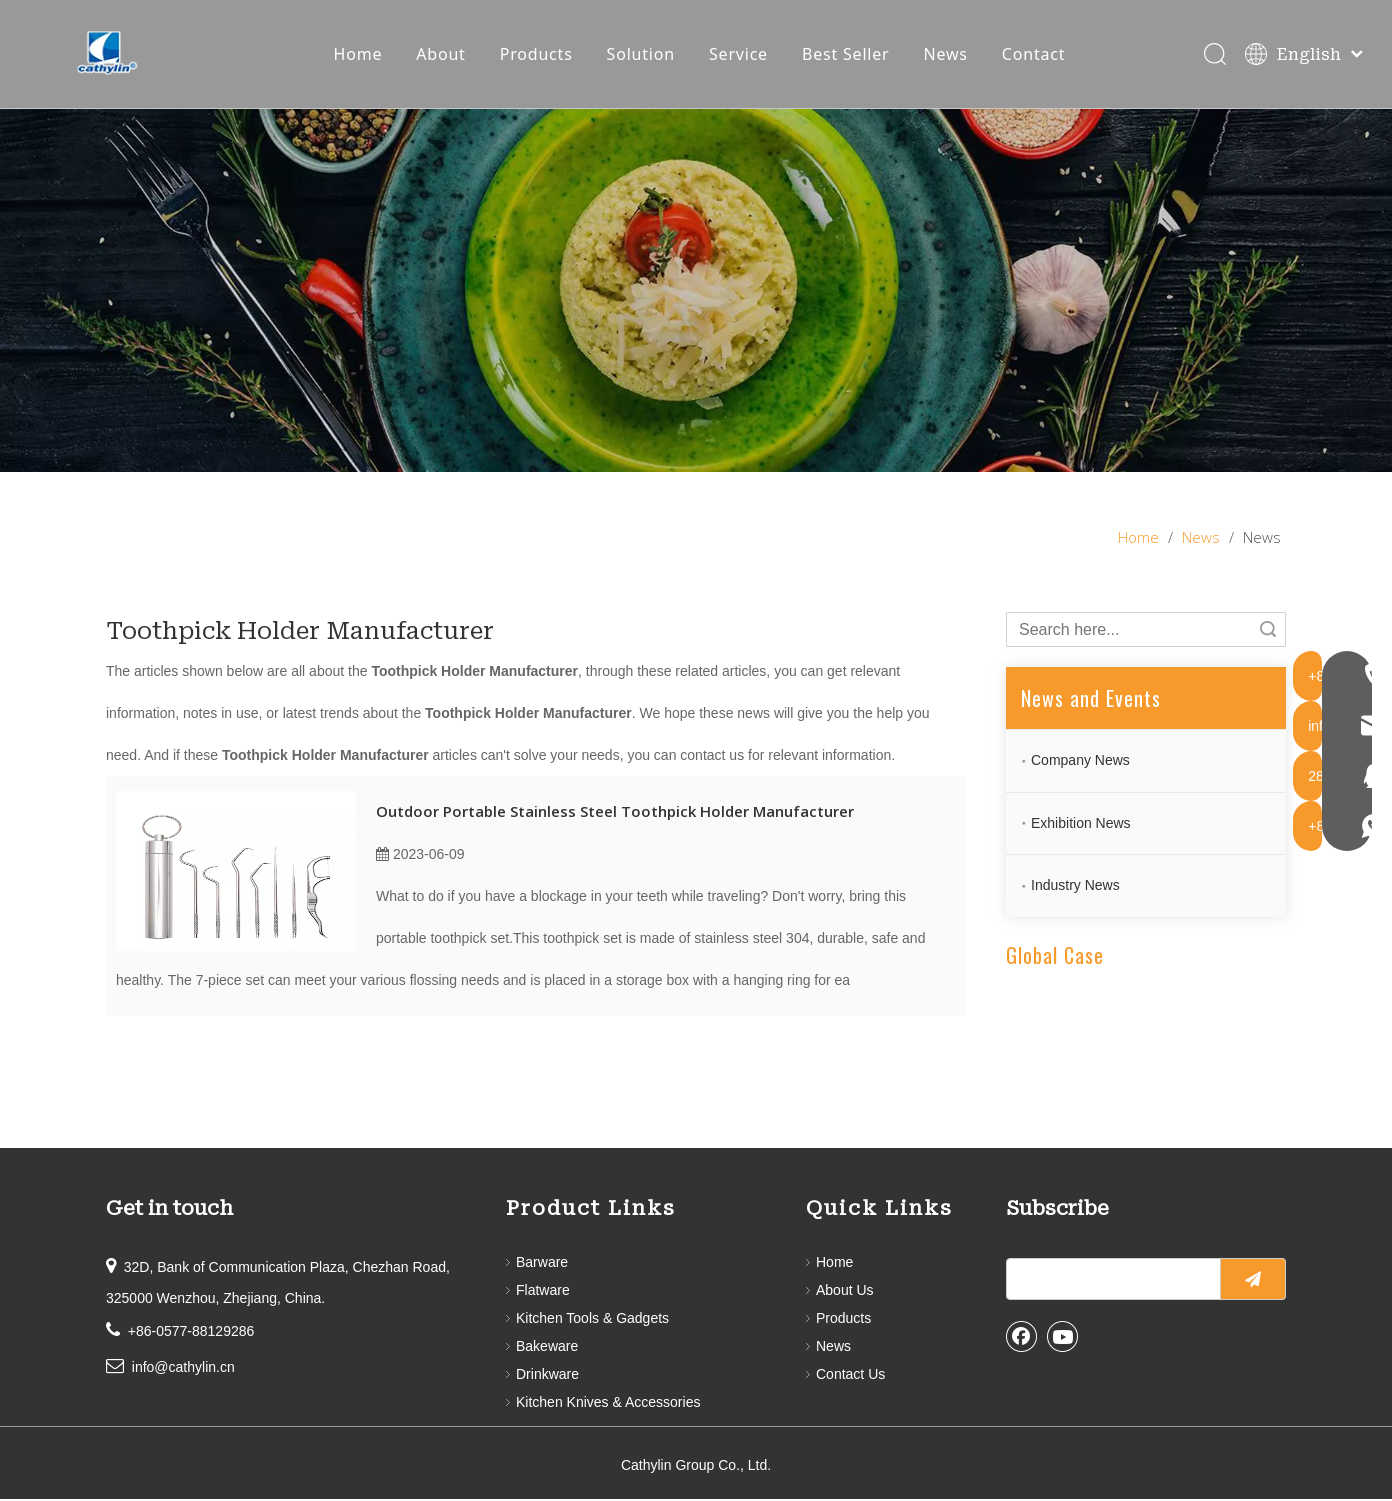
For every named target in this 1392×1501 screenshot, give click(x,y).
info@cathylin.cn (183, 1369)
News (946, 55)
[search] (1109, 1281)
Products (537, 55)
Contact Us (850, 1376)
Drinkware (547, 1376)
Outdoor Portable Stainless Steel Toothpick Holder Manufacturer (615, 813)
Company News (1080, 762)
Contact (1035, 55)
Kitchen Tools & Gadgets (592, 1320)
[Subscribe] (1253, 1281)
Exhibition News (1081, 824)
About (441, 55)
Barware (542, 1264)
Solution (642, 55)
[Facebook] (1022, 1338)
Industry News (1075, 887)
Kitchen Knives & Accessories (608, 1404)
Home (358, 55)
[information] (696, 292)
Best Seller (847, 55)
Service (739, 55)
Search (1268, 631)
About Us (845, 1292)
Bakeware (547, 1348)
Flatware (543, 1292)
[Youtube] (1063, 1338)
